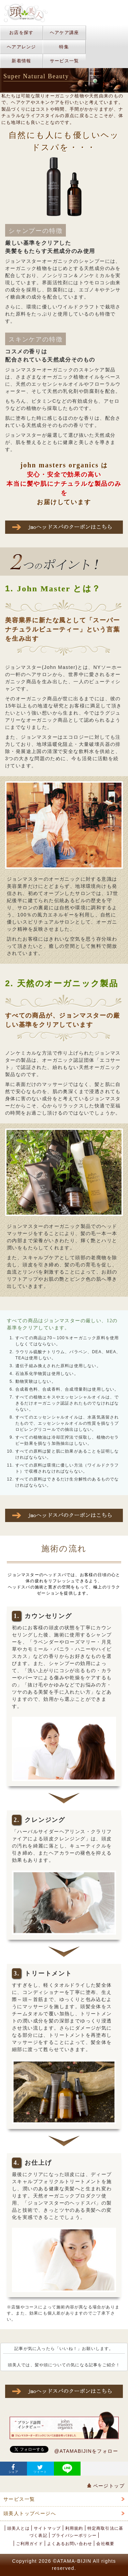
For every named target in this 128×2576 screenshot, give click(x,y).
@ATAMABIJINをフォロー (86, 2451)
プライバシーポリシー (74, 2535)
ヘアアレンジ (21, 46)
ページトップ (106, 2486)
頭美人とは (18, 2528)
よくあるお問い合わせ (69, 2543)
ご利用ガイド (29, 2543)
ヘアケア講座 (64, 32)
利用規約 (74, 2528)
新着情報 (21, 60)
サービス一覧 (64, 60)
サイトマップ (47, 2528)
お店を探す (21, 32)
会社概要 (105, 2543)
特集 (64, 46)
